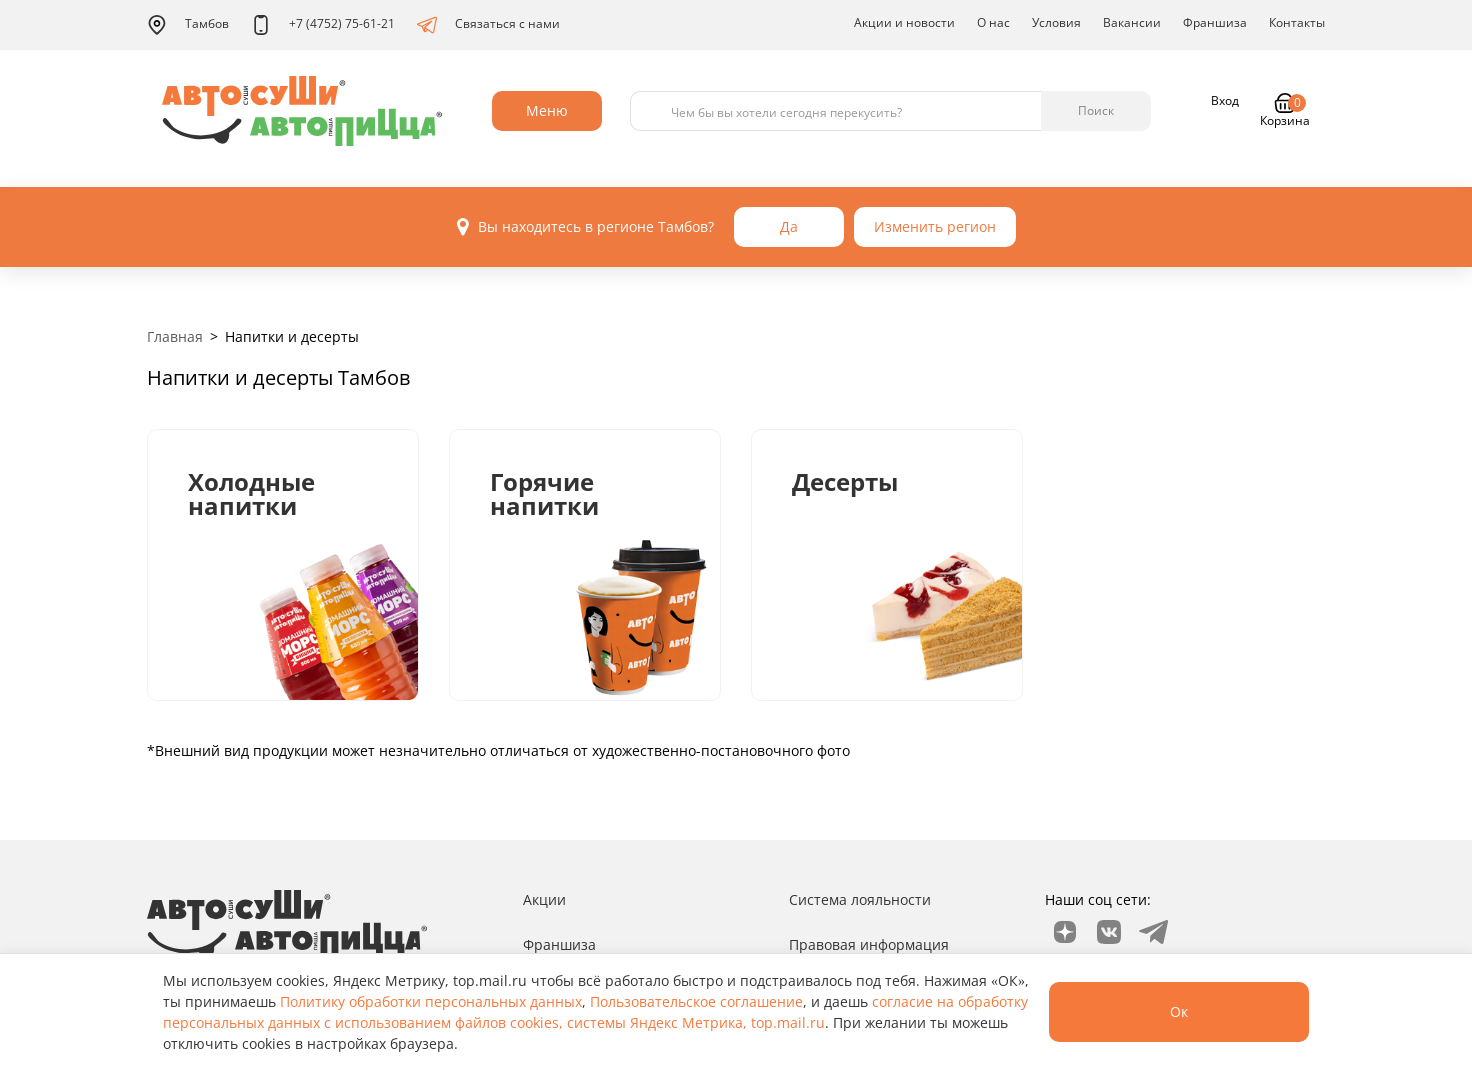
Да (789, 226)
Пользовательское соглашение (696, 1001)
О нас (993, 22)
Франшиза (1215, 22)
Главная (175, 336)
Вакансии (1132, 22)
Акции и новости (904, 22)
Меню (547, 110)
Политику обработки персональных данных (431, 1001)
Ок (1179, 1011)
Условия (1056, 22)
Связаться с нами (488, 25)
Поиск (1096, 110)
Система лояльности (860, 899)
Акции (544, 899)
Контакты (1297, 22)
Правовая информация (869, 944)
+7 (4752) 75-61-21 (323, 25)
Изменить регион (935, 226)
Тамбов (188, 25)
